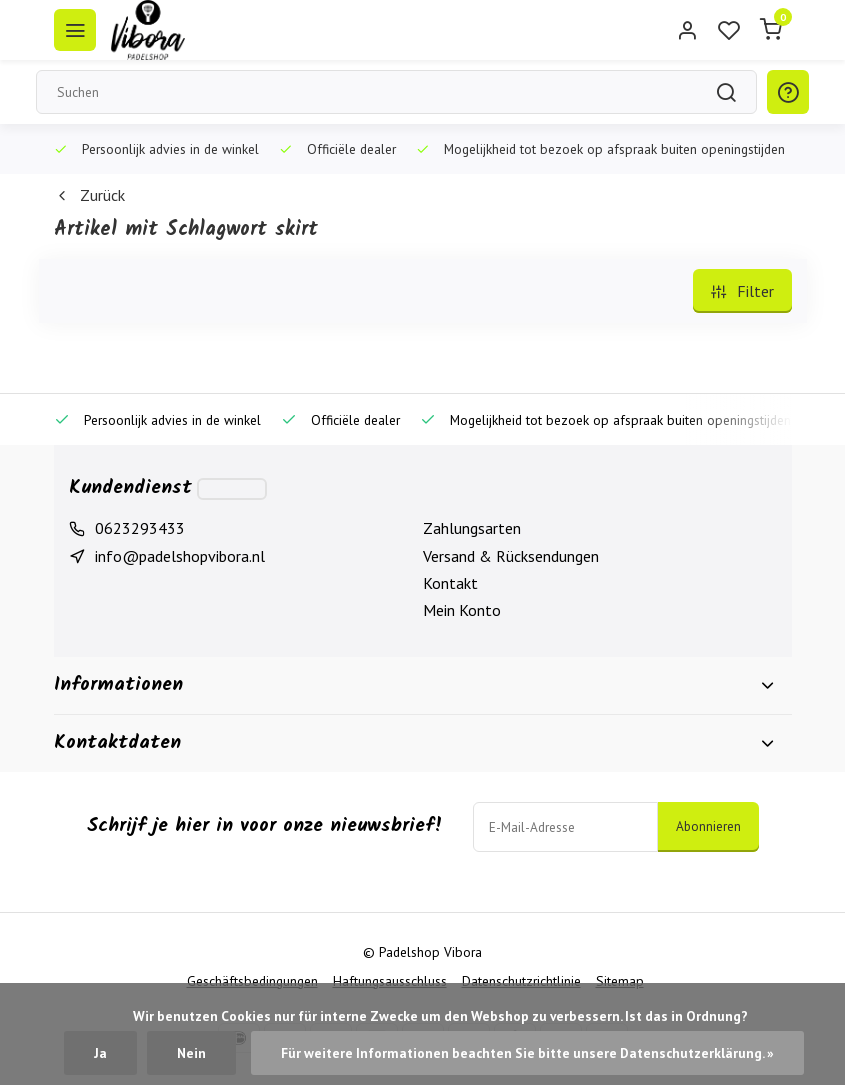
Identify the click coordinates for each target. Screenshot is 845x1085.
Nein (191, 1053)
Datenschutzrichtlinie (521, 981)
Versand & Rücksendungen (511, 556)
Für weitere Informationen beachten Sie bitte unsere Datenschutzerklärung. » (527, 1053)
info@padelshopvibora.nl (180, 556)
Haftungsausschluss (390, 981)
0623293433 (140, 528)
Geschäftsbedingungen (252, 981)
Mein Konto (462, 610)
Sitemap (620, 981)
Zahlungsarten (472, 528)
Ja (100, 1053)
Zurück (89, 195)
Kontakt (450, 583)
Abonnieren (708, 826)
